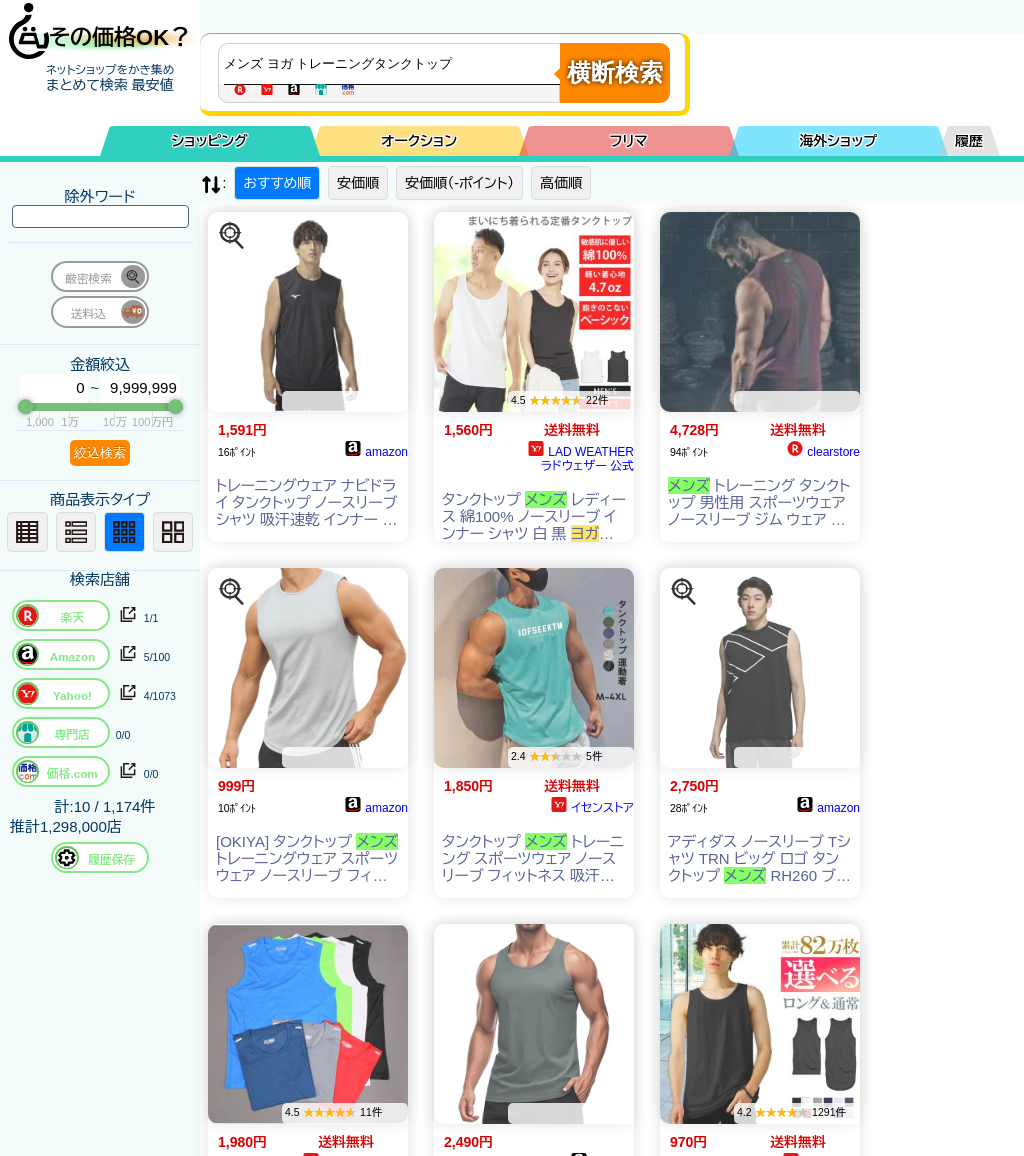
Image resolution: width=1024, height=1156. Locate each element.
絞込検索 (100, 452)
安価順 (358, 183)
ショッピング (210, 141)
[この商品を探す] (232, 236)
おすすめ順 (277, 183)
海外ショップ (838, 141)
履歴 (969, 141)
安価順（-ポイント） (459, 183)
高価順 (561, 183)
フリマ (629, 141)
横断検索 (615, 72)
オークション (419, 141)
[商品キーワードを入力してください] (394, 64)
